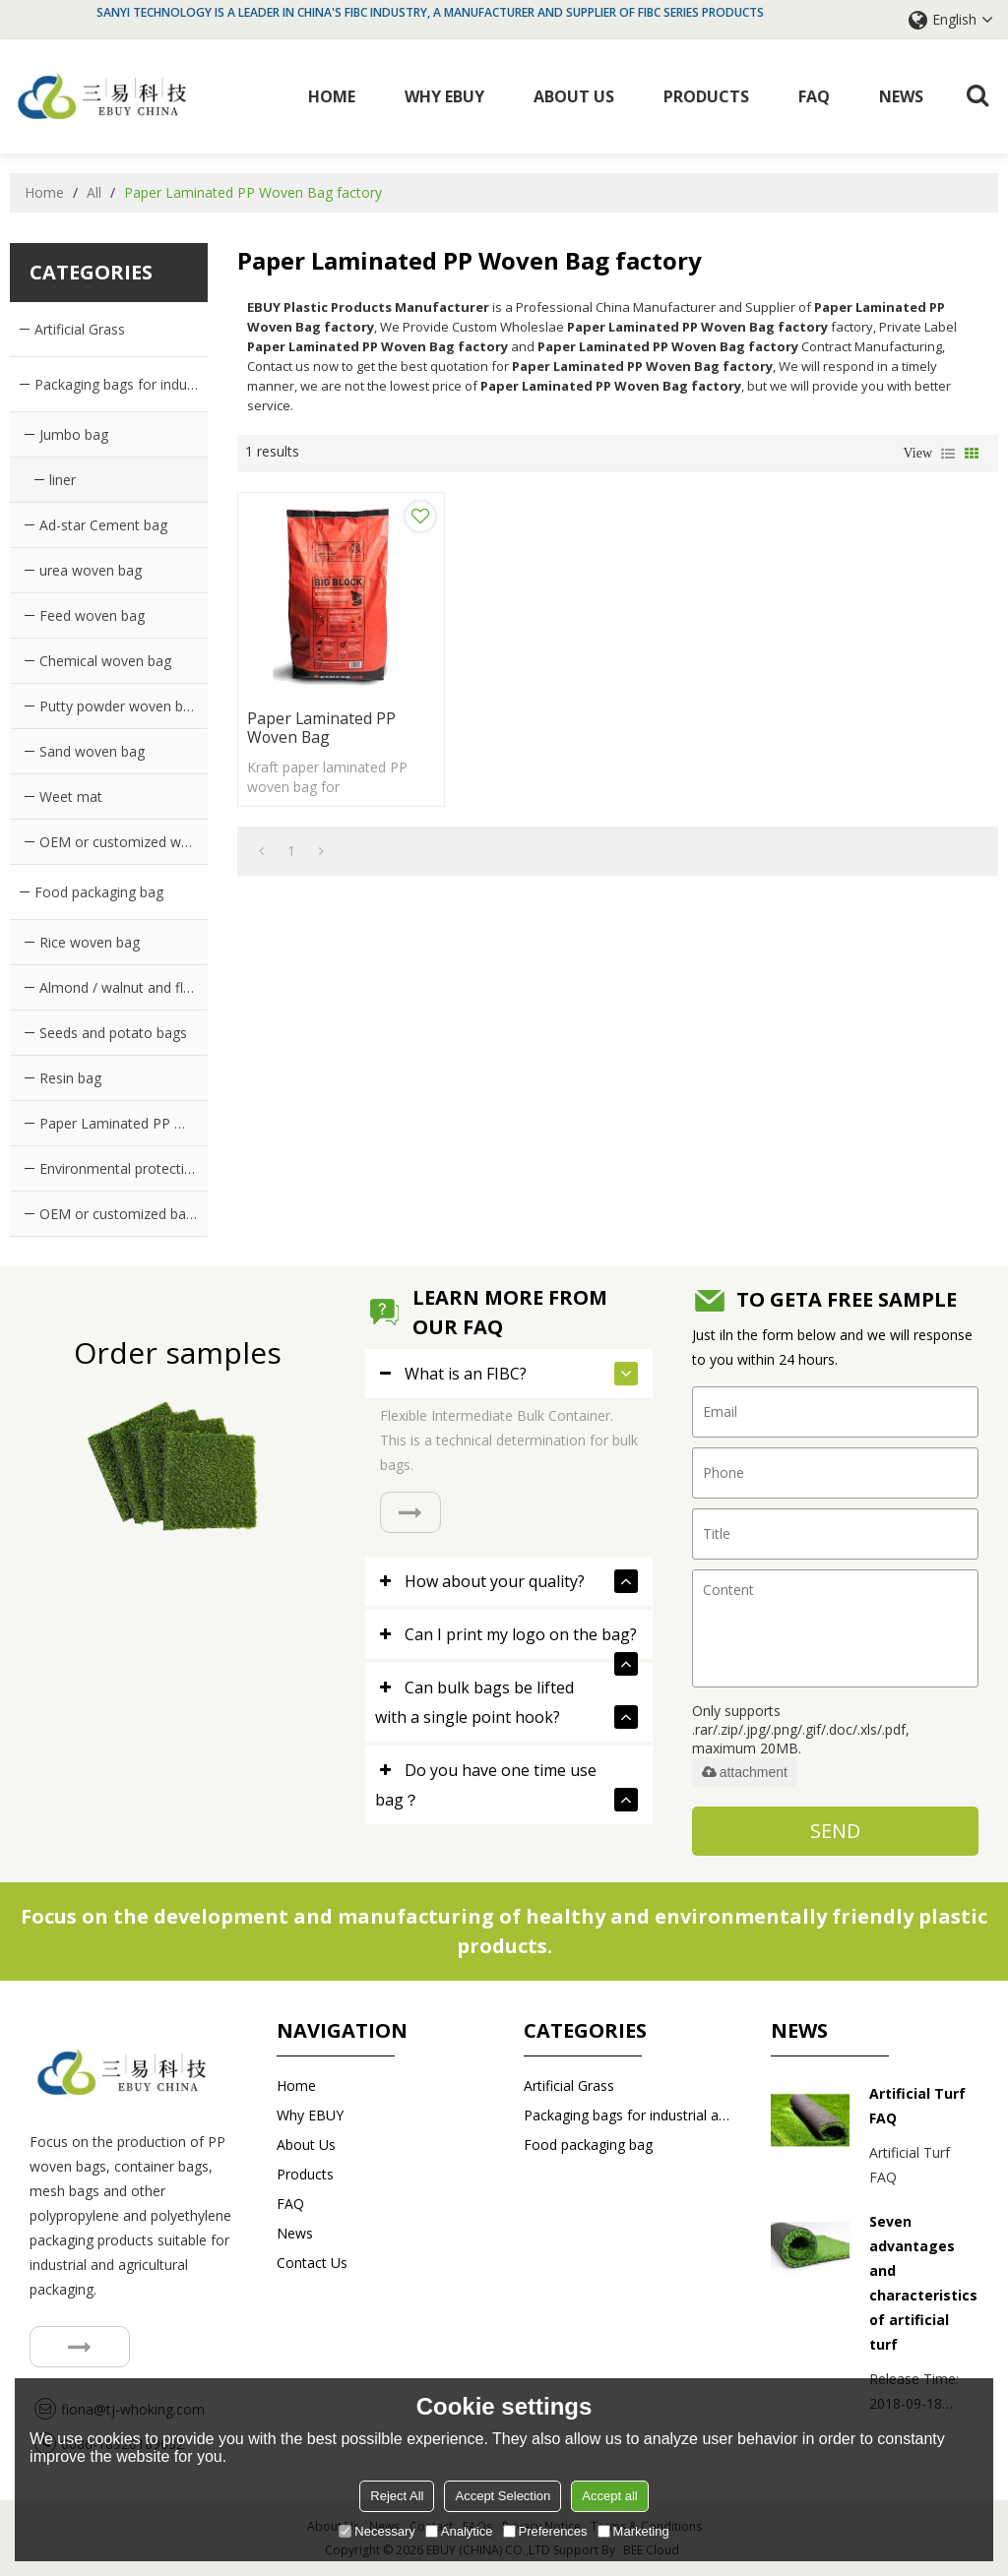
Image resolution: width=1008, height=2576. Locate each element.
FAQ (815, 95)
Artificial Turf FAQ (917, 2103)
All (94, 191)
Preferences (545, 2531)
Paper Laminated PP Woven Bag (322, 702)
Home (332, 95)
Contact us (312, 2260)
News (902, 95)
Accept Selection (502, 2495)
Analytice (459, 2531)
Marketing (633, 2531)
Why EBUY (445, 95)
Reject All (396, 2495)
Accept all (609, 2495)
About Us (575, 95)
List (948, 452)
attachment (745, 1771)
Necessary (376, 2531)
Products (707, 95)
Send (835, 1829)
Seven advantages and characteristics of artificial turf (923, 2281)
